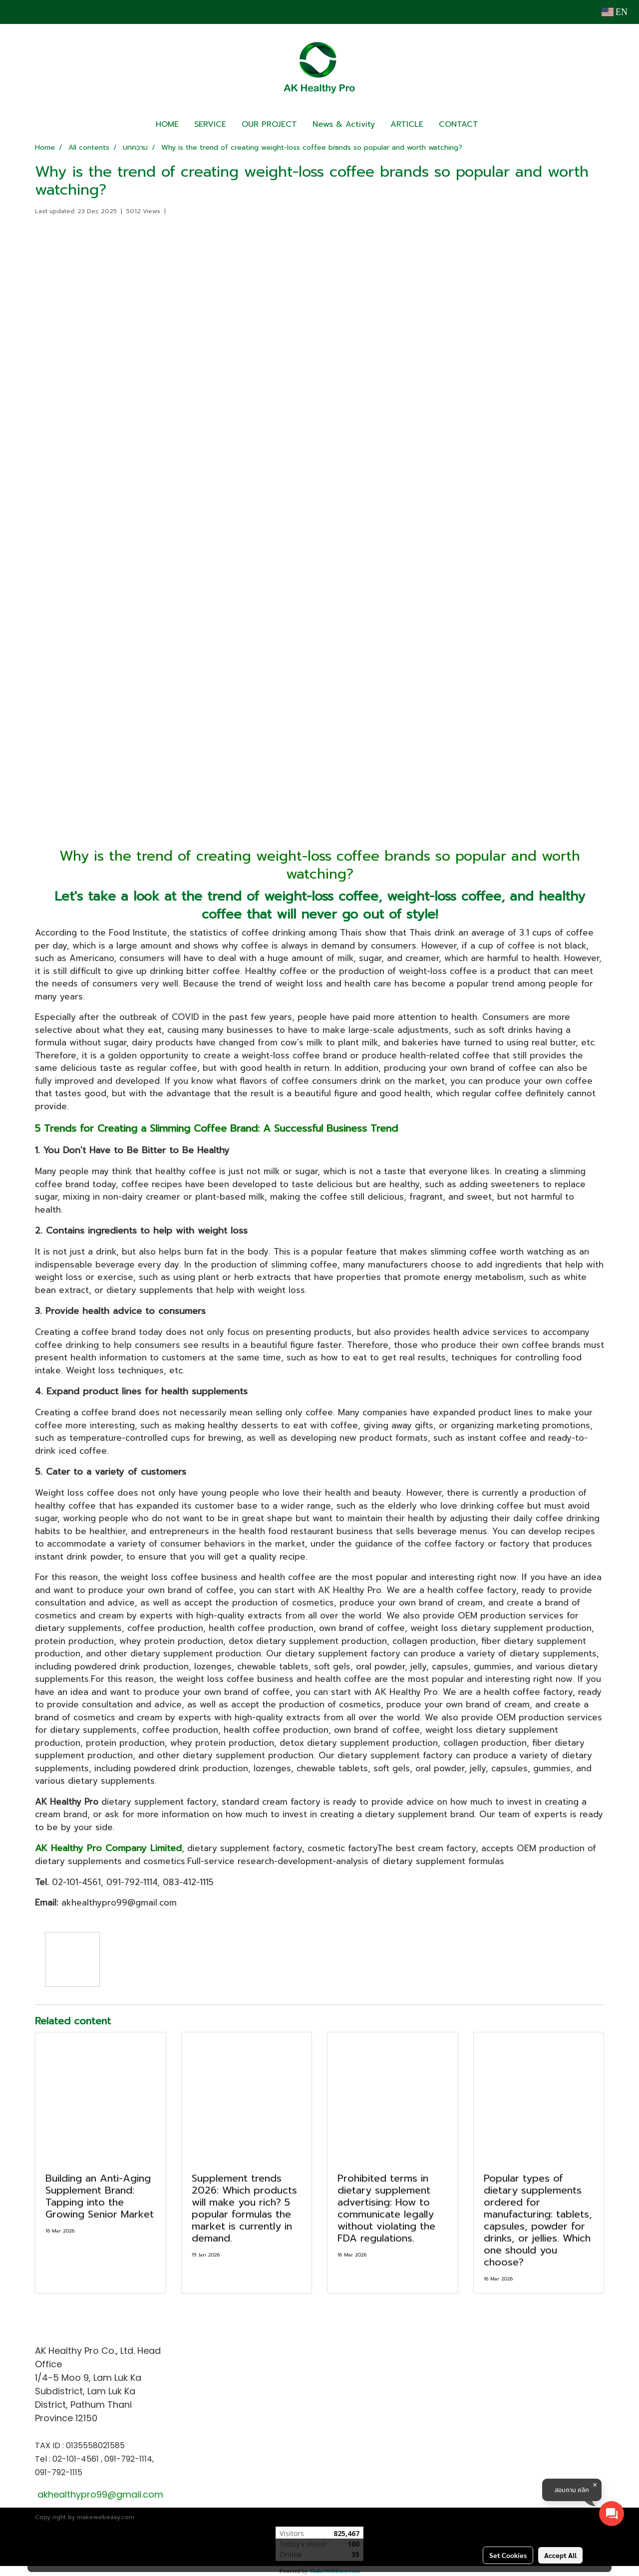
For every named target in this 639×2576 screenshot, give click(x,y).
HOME (167, 124)
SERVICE (210, 124)
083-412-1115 (188, 1882)
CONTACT (458, 124)
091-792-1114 (131, 1882)
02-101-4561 (76, 1882)
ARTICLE (406, 124)
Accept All (560, 2555)
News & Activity (344, 124)
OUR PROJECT (269, 124)
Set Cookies (508, 2555)
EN (615, 12)
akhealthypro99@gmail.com (119, 1902)
